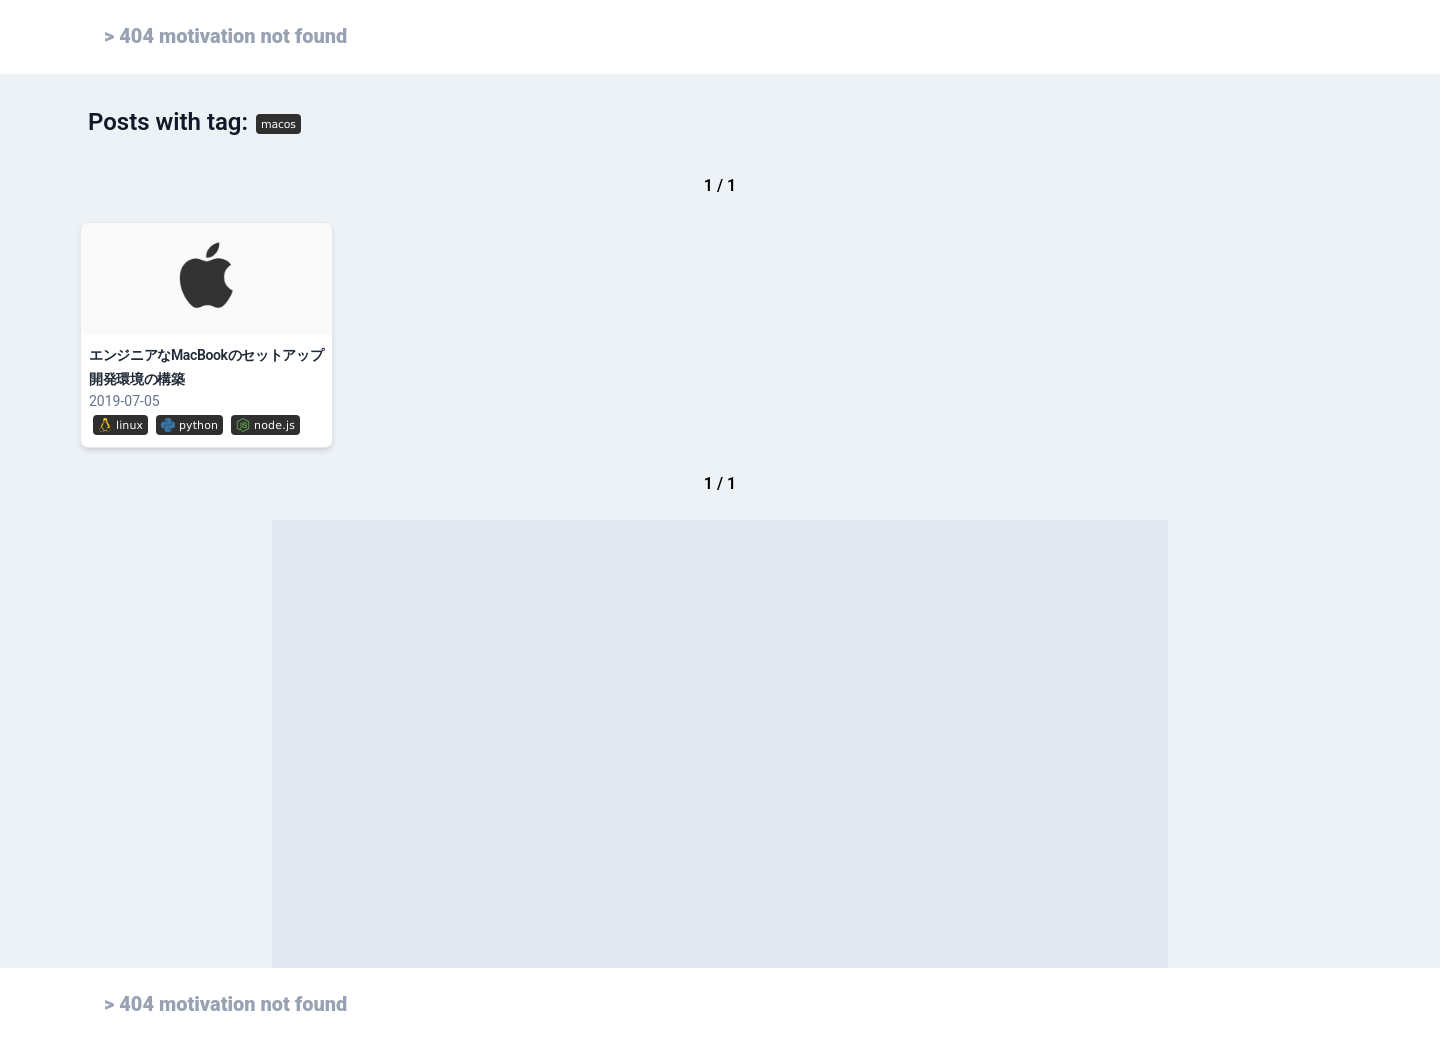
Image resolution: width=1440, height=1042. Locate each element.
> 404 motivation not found (225, 36)
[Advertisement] (720, 744)
